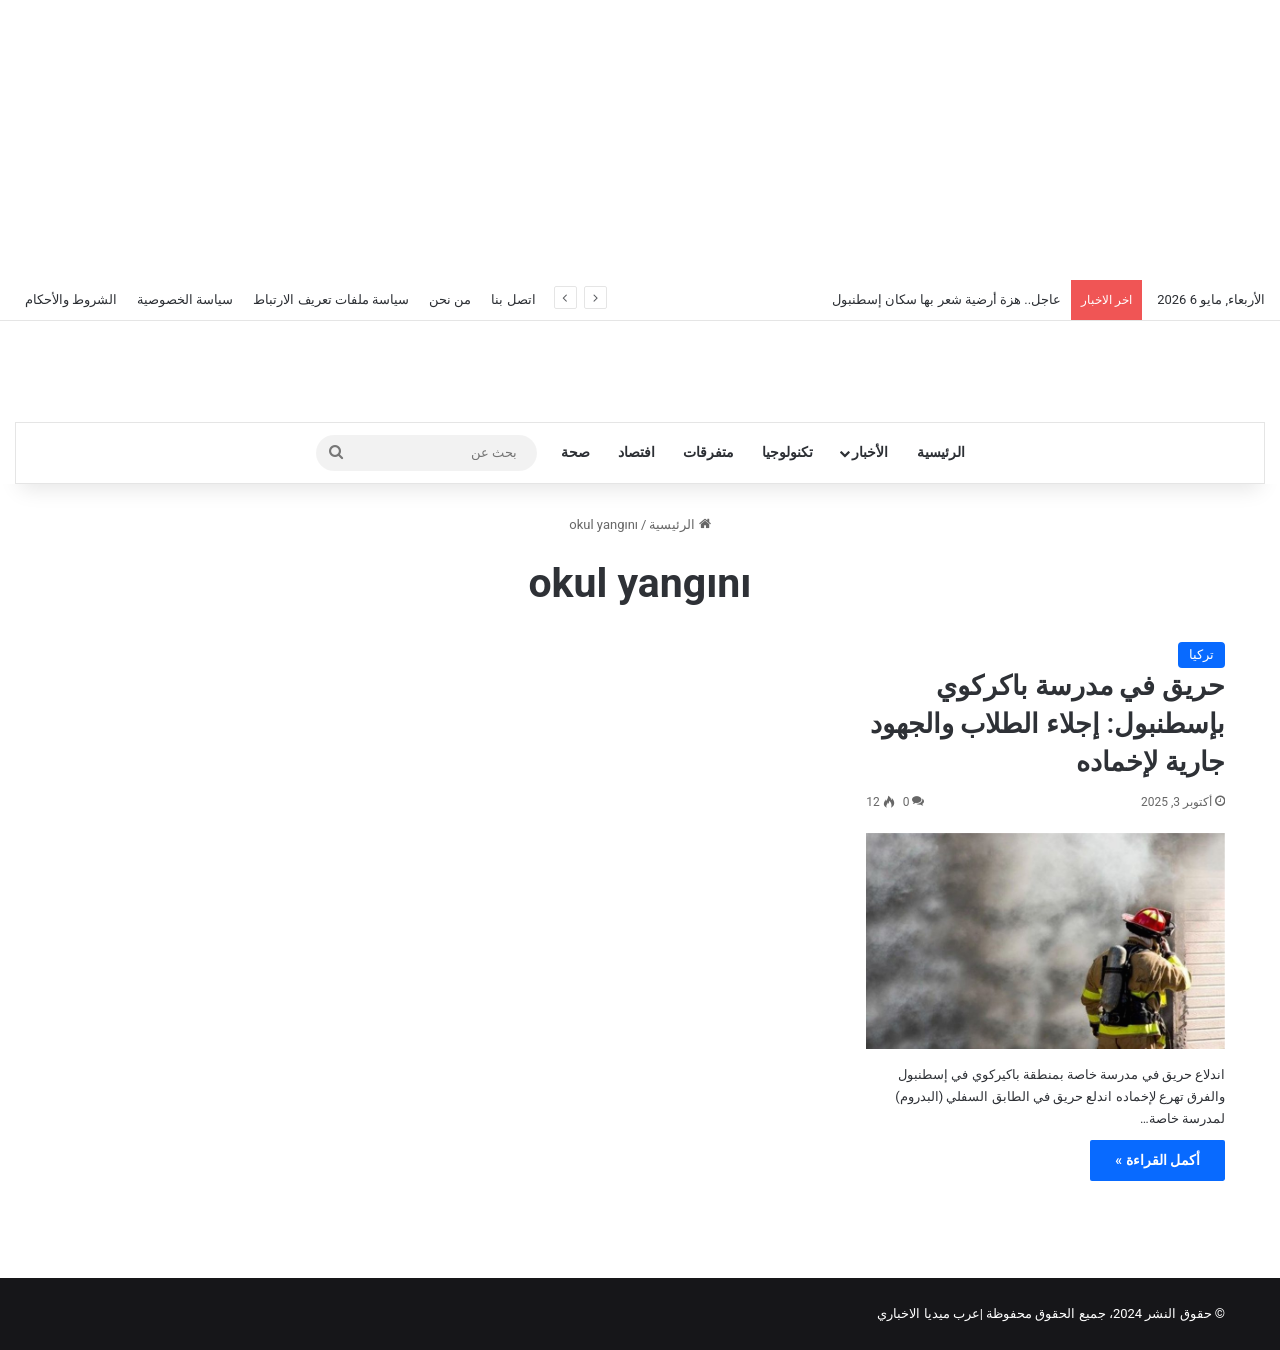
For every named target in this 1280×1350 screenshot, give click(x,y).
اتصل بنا (513, 299)
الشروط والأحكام (71, 299)
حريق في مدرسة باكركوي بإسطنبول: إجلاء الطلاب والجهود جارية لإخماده (1048, 724)
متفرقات (708, 452)
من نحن (450, 299)
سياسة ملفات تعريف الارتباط (331, 299)
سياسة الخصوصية (185, 299)
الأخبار (870, 452)
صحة (575, 452)
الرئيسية (941, 452)
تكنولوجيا (787, 452)
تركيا (1201, 654)
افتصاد (636, 452)
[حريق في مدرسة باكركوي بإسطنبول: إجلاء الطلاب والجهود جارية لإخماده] (1045, 941)
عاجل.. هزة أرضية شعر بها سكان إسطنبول (946, 299)
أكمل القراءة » (1157, 1160)
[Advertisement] (640, 140)
